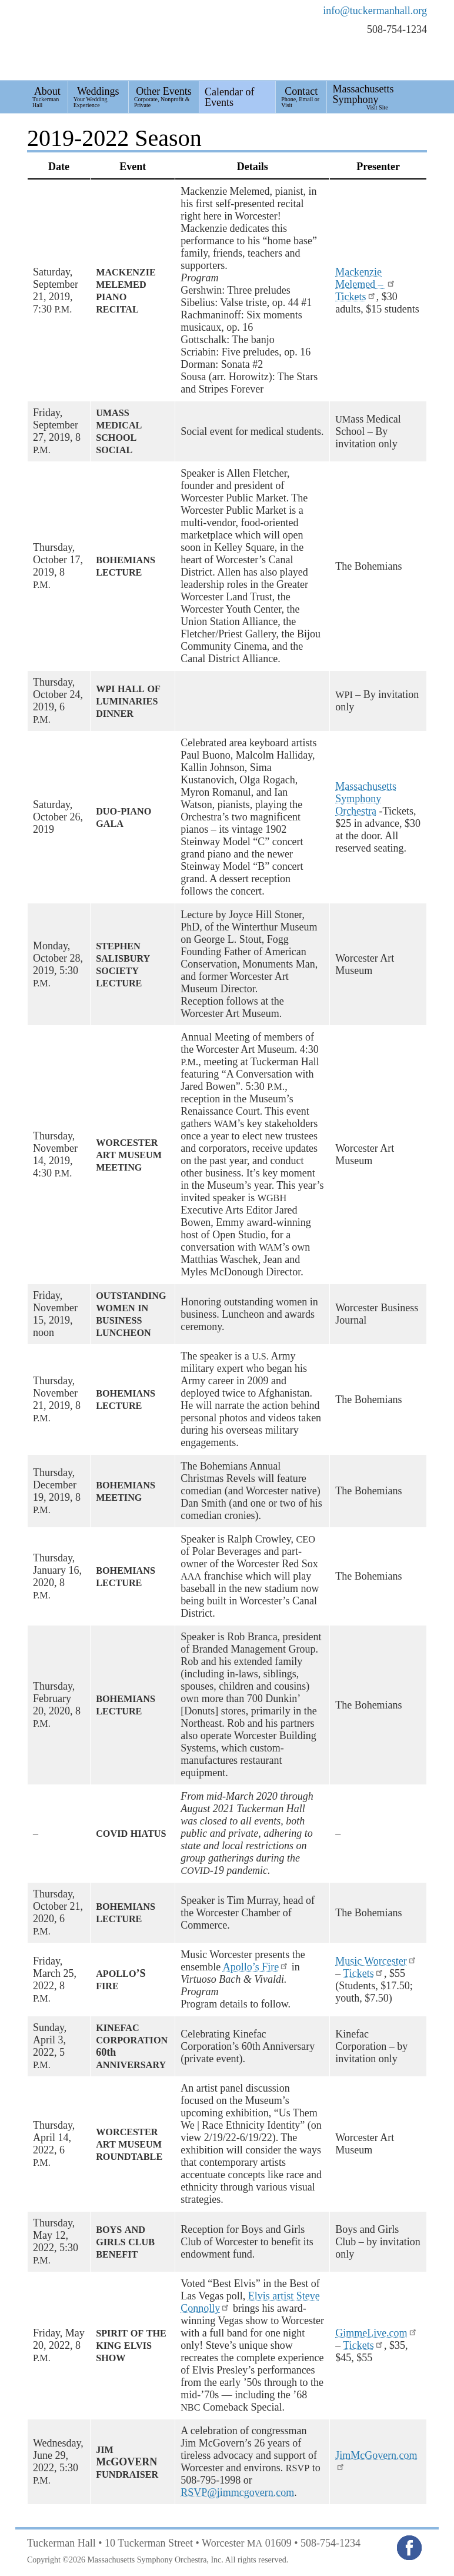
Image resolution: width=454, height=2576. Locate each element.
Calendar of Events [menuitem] (229, 97)
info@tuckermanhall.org (375, 10)
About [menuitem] (47, 96)
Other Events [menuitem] (163, 96)
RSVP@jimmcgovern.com (237, 2492)
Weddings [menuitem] (98, 96)
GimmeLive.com (376, 2333)
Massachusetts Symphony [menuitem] (362, 97)
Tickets (355, 297)
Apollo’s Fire (256, 1967)
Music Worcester (376, 1961)
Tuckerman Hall (102, 40)
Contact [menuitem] (301, 96)
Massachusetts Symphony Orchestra (365, 798)
